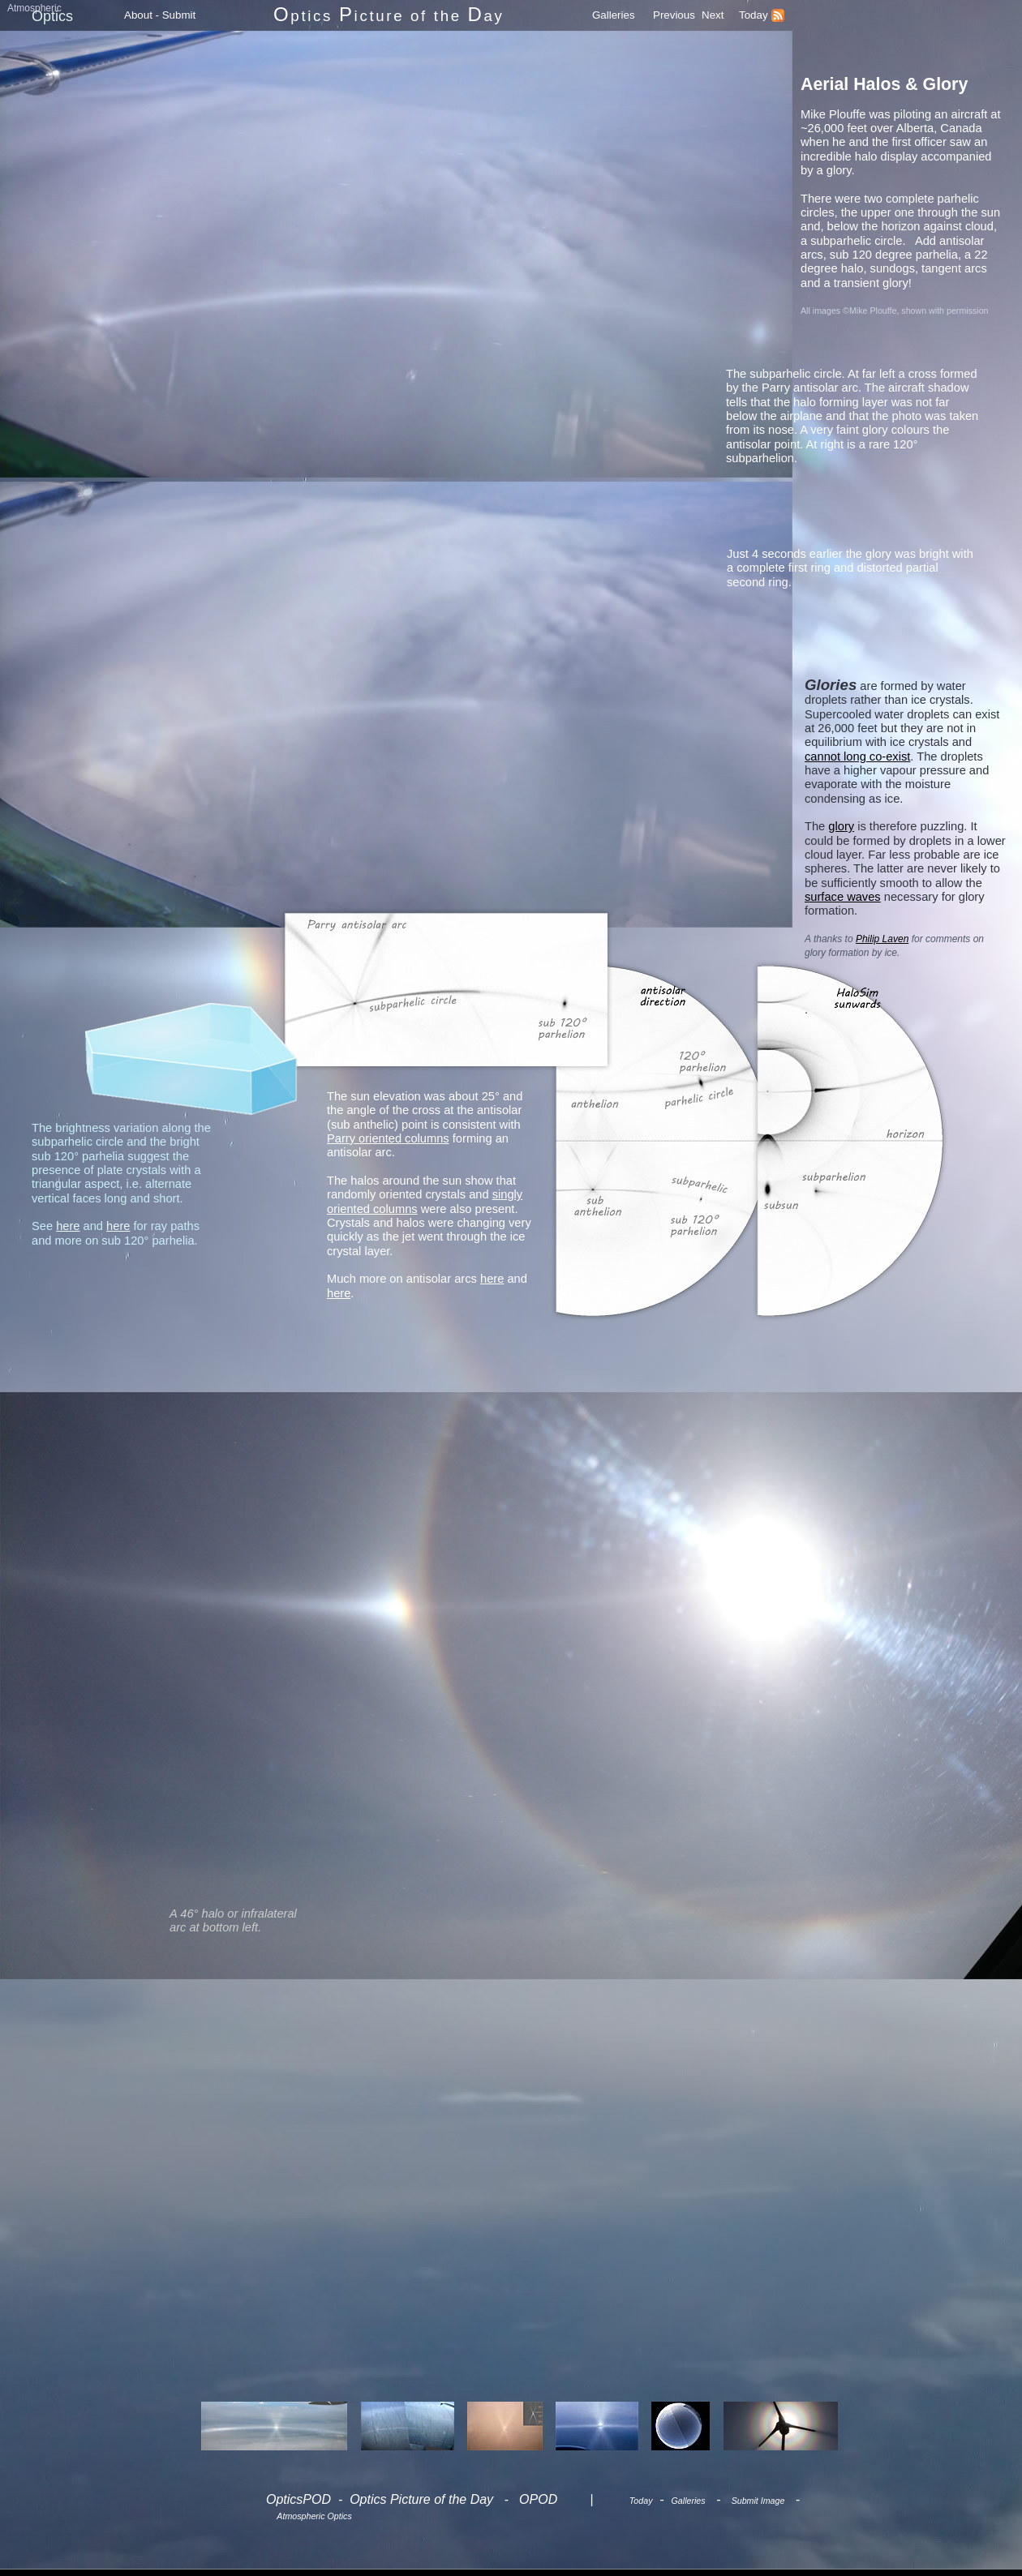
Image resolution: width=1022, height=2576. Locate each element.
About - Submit (159, 15)
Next (713, 15)
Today (753, 15)
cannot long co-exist (857, 756)
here (492, 1278)
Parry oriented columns (388, 1138)
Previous (674, 15)
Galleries (613, 15)
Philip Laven (882, 939)
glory (841, 826)
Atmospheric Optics (314, 2516)
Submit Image (758, 2500)
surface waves (843, 896)
